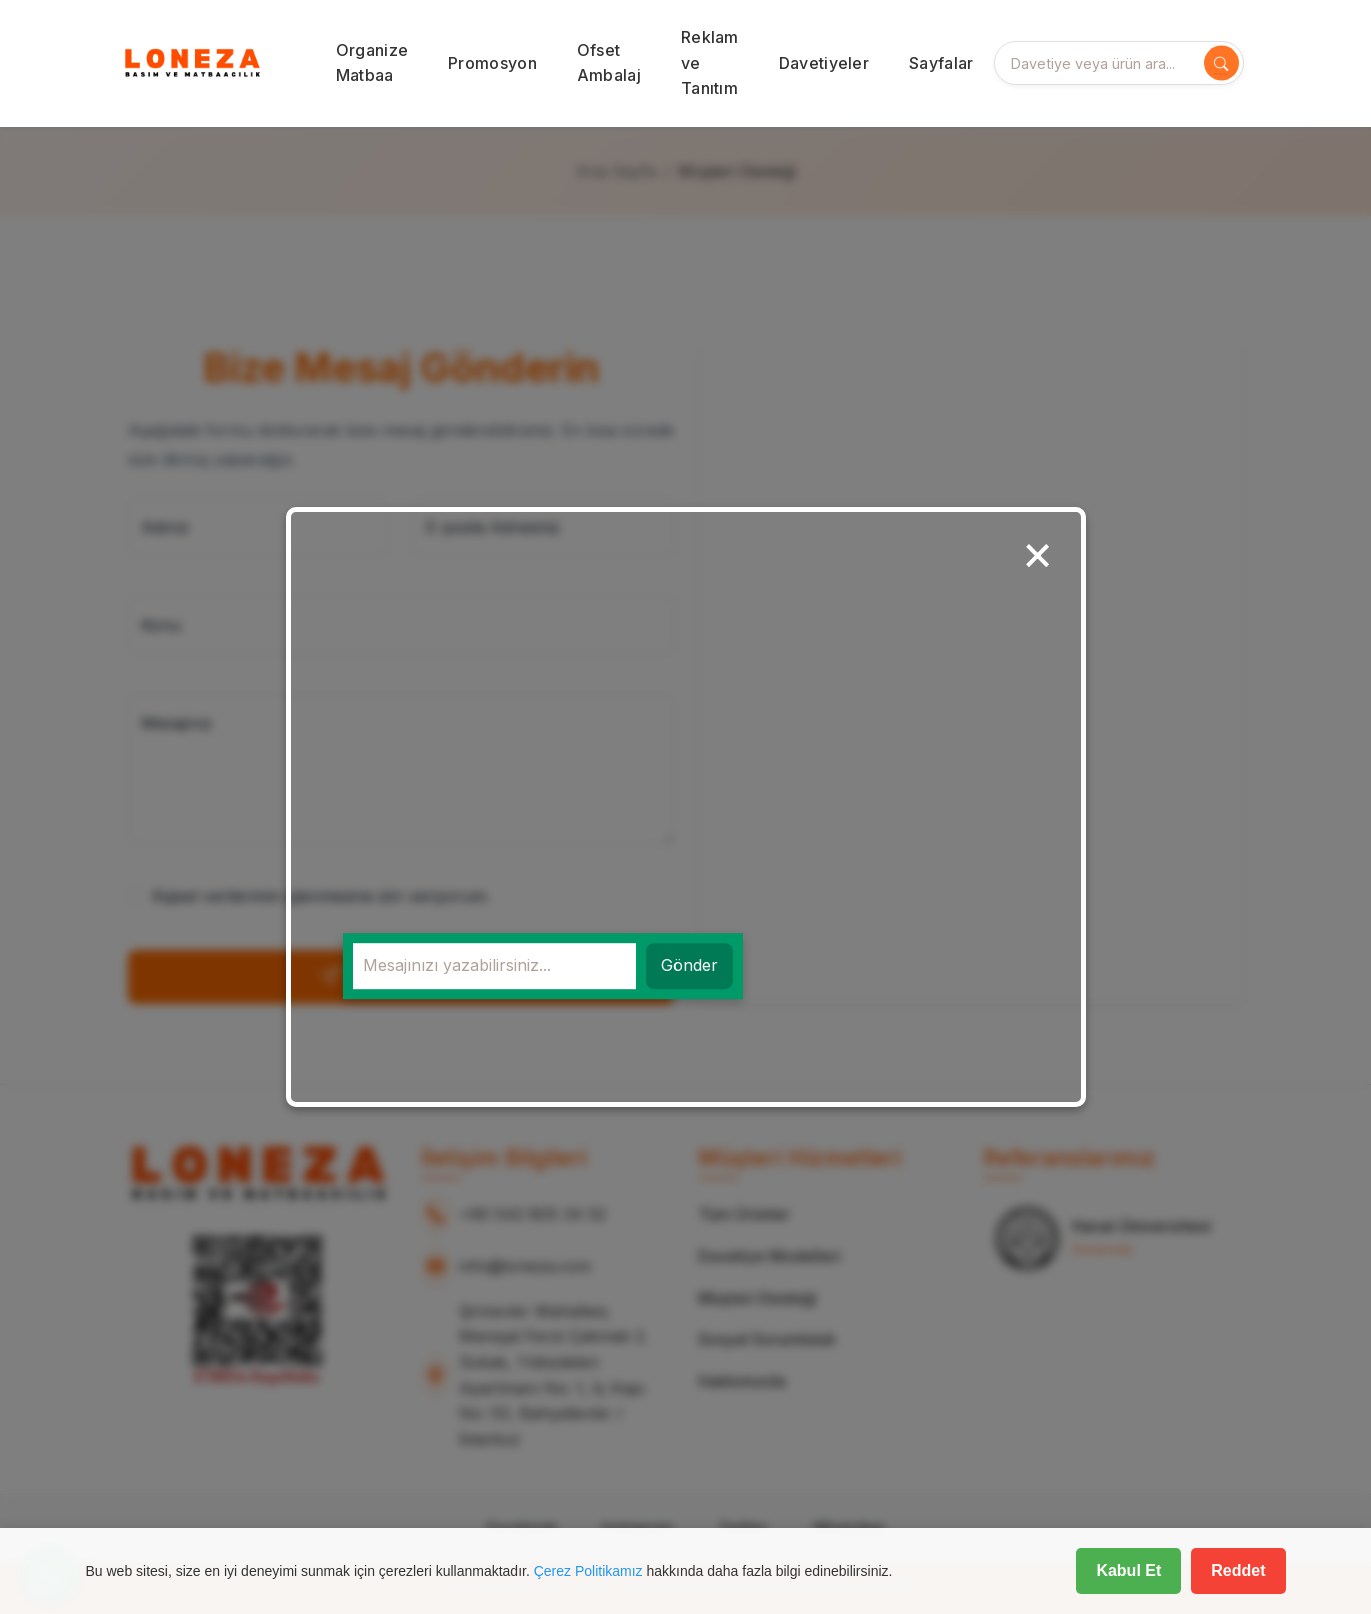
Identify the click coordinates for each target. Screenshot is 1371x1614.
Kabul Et (1128, 1570)
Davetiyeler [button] (824, 63)
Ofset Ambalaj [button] (609, 63)
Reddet (1238, 1570)
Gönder (689, 966)
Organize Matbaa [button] (372, 63)
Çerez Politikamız (588, 1571)
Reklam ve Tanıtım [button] (710, 62)
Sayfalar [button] (941, 63)
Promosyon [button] (492, 63)
